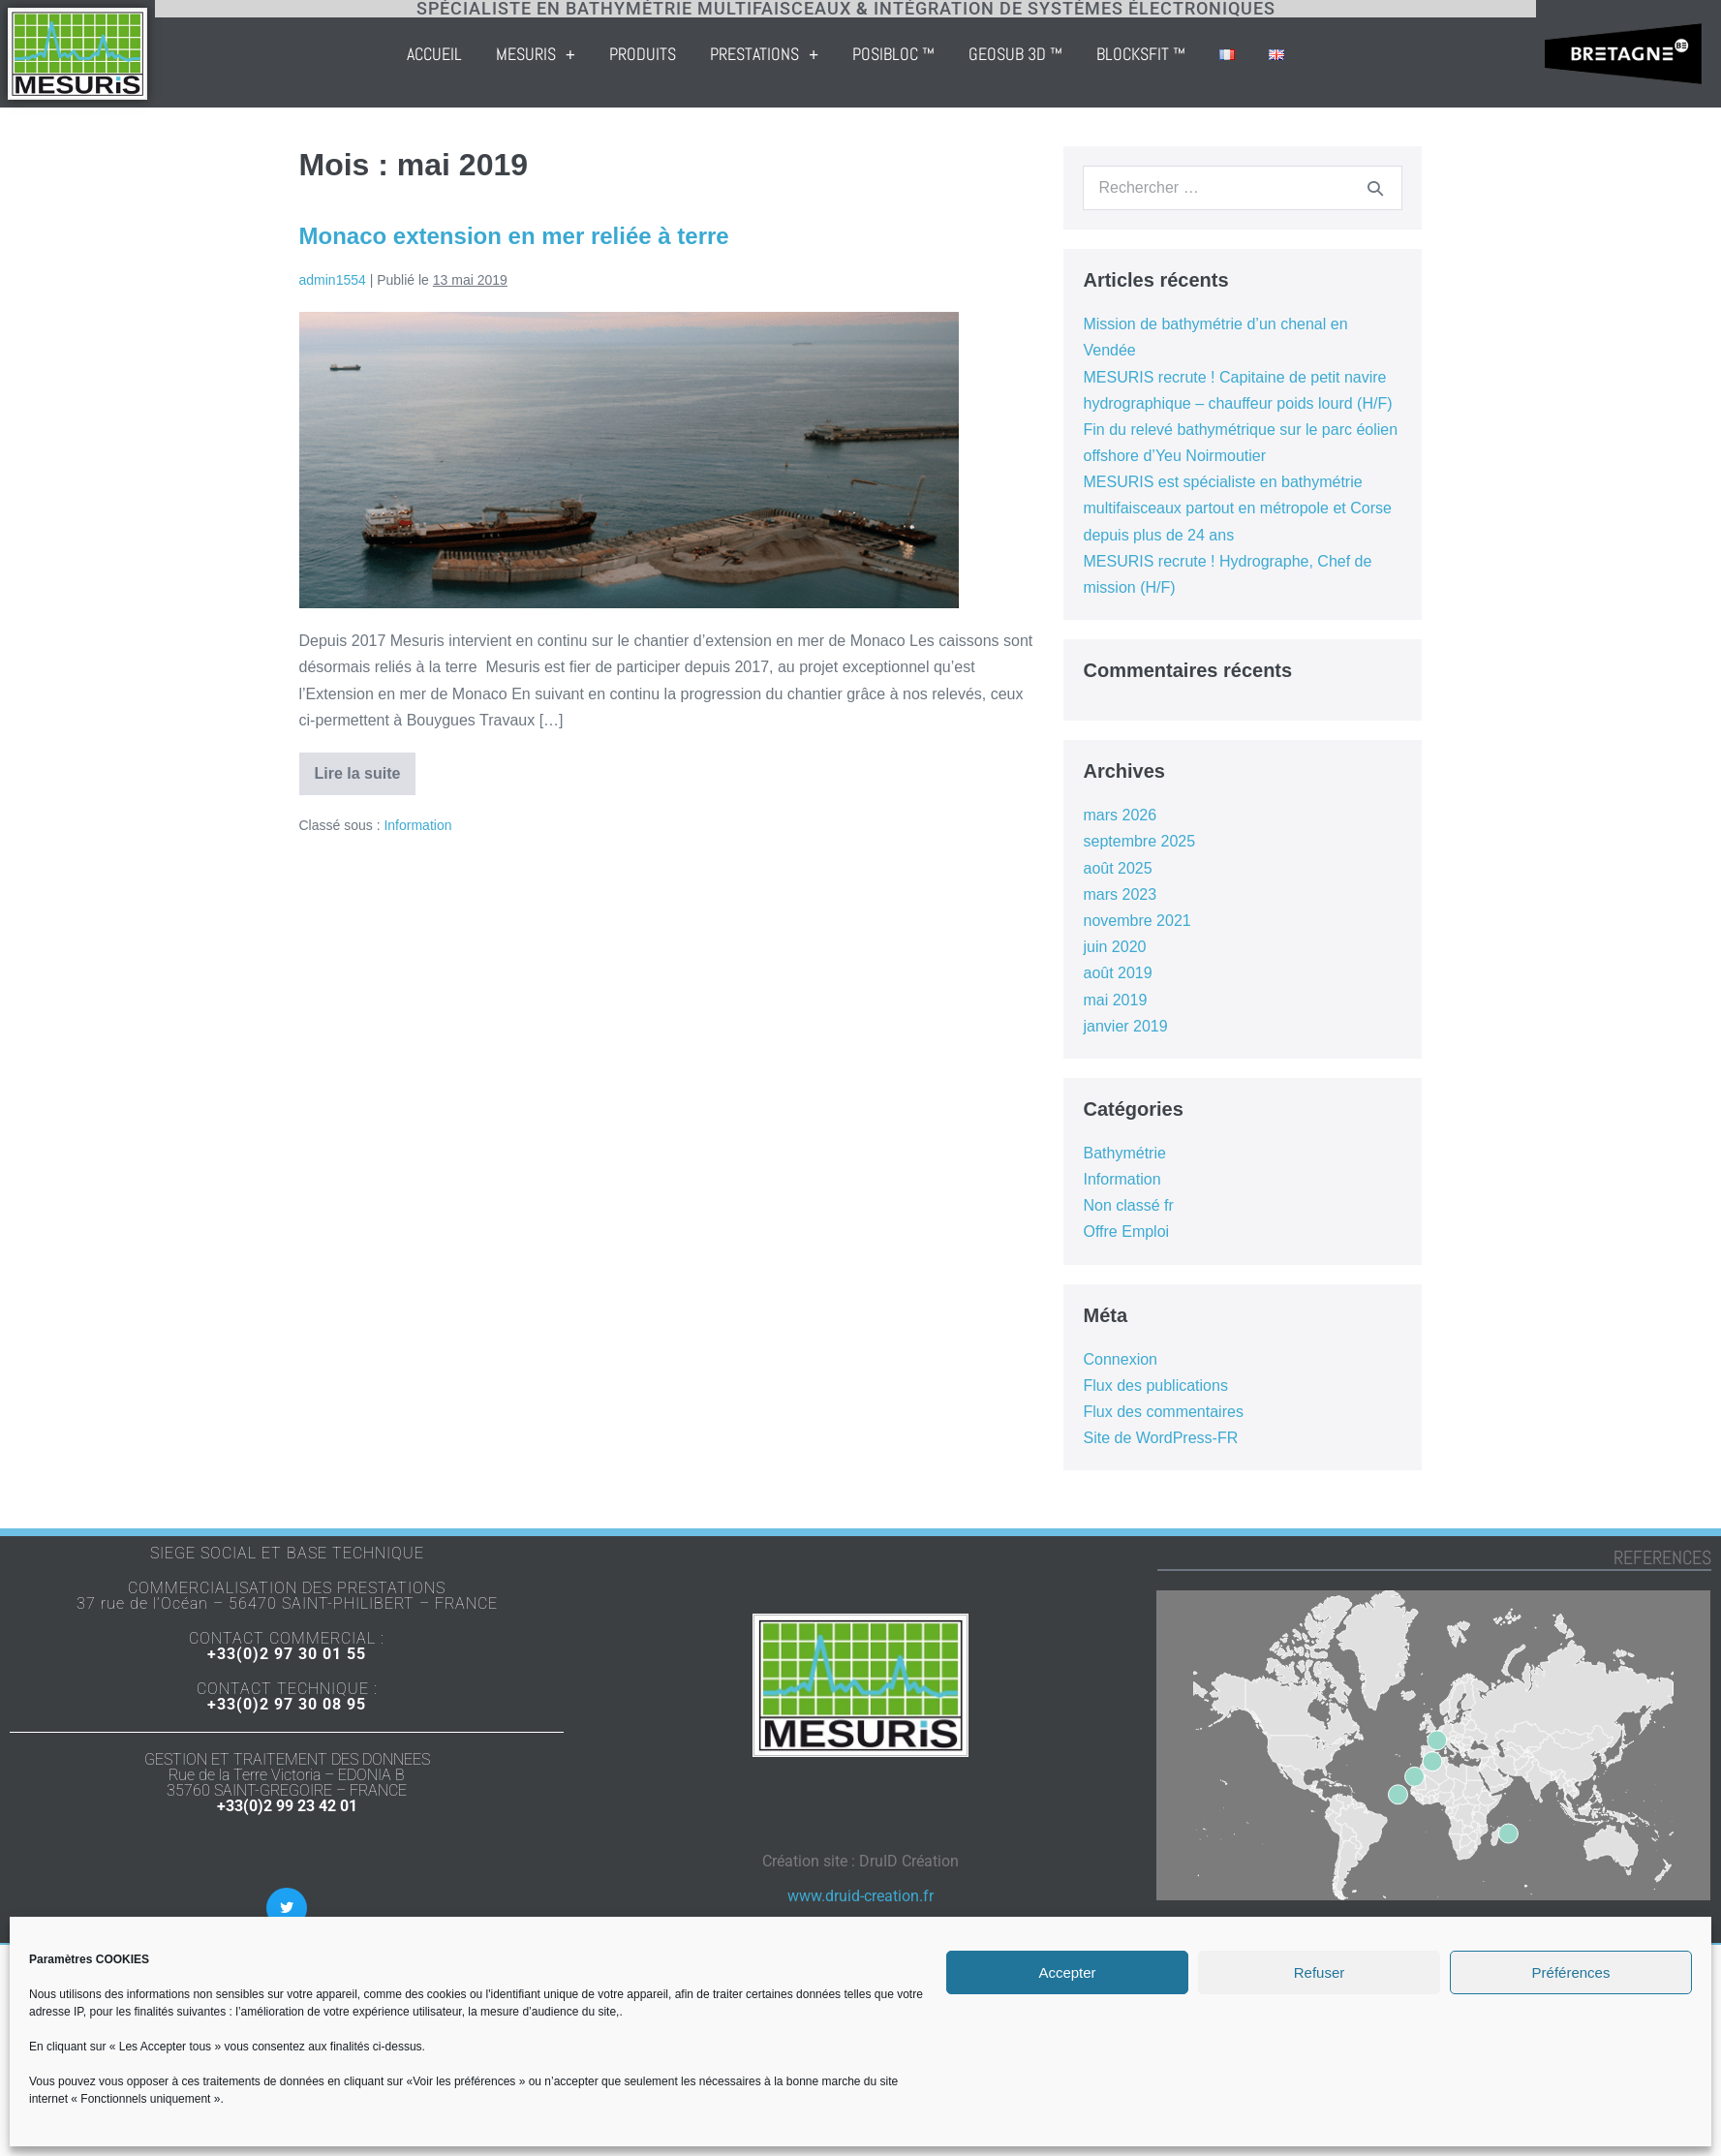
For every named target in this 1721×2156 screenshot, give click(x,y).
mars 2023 (1119, 894)
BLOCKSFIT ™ (1245, 54)
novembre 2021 (1136, 920)
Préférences (1571, 1972)
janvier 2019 (1125, 1026)
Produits (746, 54)
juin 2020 (1114, 947)
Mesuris (639, 54)
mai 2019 (1115, 1000)
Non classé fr (1128, 1205)
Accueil (538, 54)
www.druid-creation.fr (860, 1896)
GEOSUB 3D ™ (1120, 54)
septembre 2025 (1139, 841)
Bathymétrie (1124, 1153)
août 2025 (1117, 868)
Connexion (1120, 1359)
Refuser (1319, 1972)
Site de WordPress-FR (1160, 1438)
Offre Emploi (1126, 1231)
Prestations (868, 54)
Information (417, 825)
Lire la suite (365, 767)
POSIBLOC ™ (998, 54)
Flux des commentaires (1163, 1411)
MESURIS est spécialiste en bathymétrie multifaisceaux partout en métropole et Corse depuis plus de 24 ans (1237, 508)
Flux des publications (1155, 1385)
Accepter (1066, 1972)
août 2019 (1117, 973)
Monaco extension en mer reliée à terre (514, 236)
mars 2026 (1119, 815)
